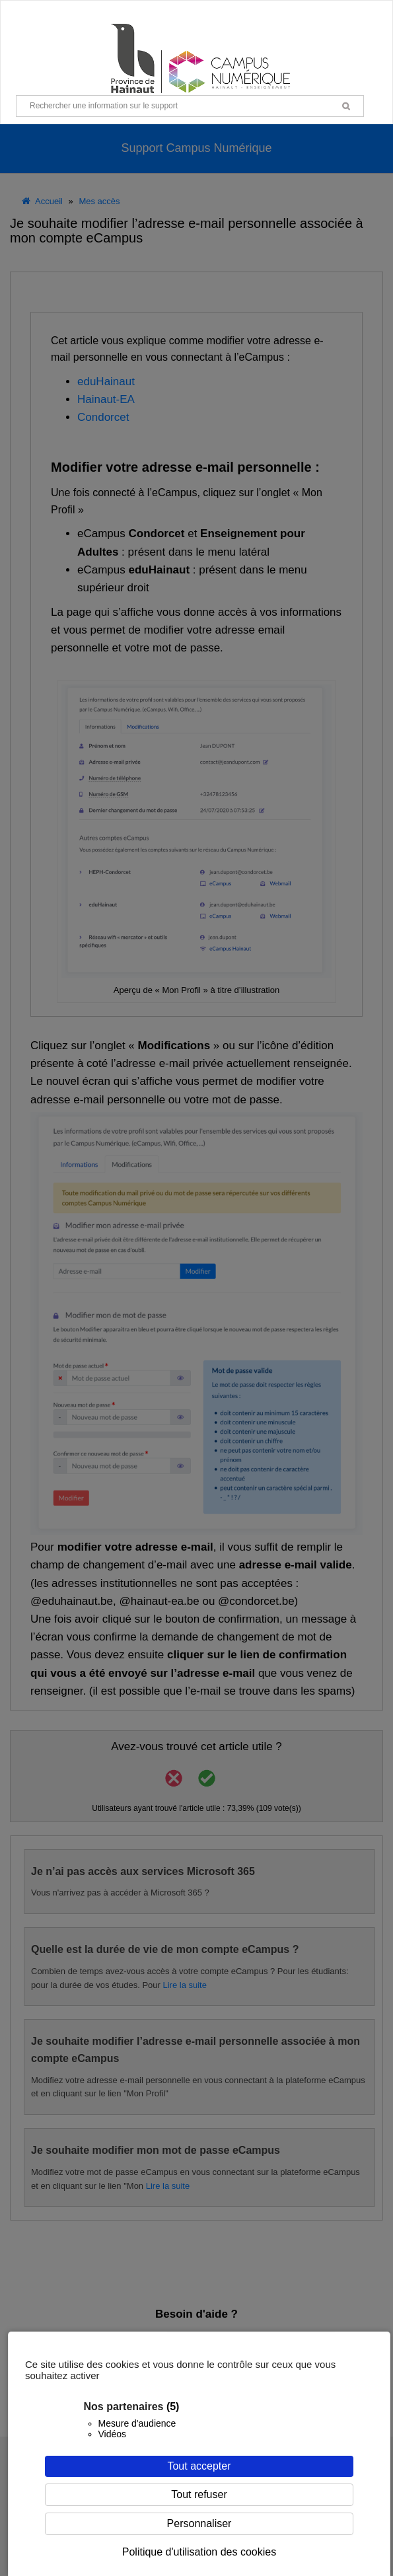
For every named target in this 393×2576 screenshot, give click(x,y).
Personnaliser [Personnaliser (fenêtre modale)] (199, 2523)
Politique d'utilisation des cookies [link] (199, 2552)
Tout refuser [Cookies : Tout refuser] (199, 2494)
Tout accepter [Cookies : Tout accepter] (199, 2466)
